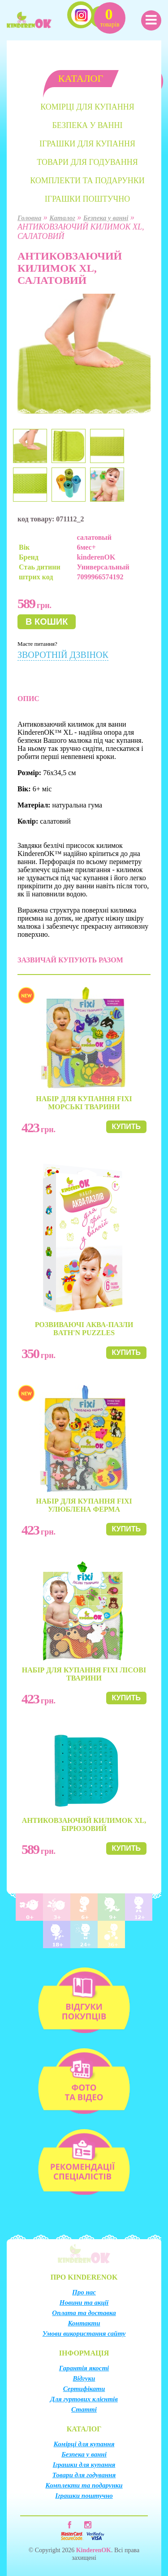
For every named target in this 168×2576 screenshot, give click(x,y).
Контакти (84, 2323)
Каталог (62, 217)
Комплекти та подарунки (87, 180)
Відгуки (84, 2378)
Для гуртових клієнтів (84, 2399)
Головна (29, 217)
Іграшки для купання (87, 143)
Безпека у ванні (87, 125)
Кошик (109, 17)
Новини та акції (84, 2302)
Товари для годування (87, 162)
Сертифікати (84, 2388)
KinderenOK (93, 2550)
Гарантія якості (84, 2368)
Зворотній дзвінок (62, 655)
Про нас (84, 2292)
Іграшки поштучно (87, 198)
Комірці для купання (87, 106)
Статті (84, 2409)
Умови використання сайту (84, 2333)
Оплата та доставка (84, 2312)
